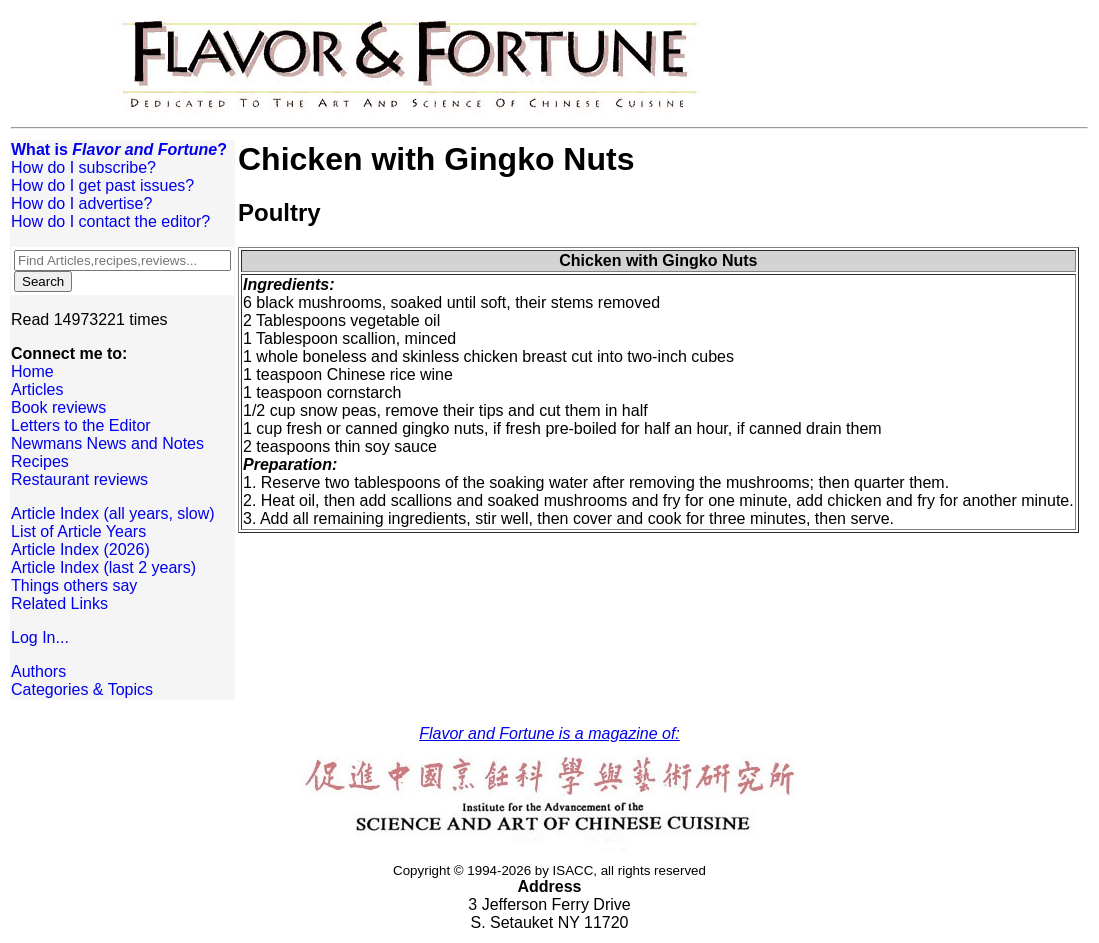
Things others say (74, 585)
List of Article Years (78, 531)
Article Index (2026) (80, 549)
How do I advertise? (81, 203)
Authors (38, 671)
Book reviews (58, 407)
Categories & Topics (82, 689)
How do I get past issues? (102, 185)
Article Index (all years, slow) (113, 513)
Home (32, 371)
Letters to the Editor (81, 425)
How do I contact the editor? (110, 221)
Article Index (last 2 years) (103, 567)
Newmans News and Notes (107, 443)
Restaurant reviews (79, 479)
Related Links (59, 603)
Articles (37, 389)
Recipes (40, 461)
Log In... (40, 637)
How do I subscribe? (83, 167)
